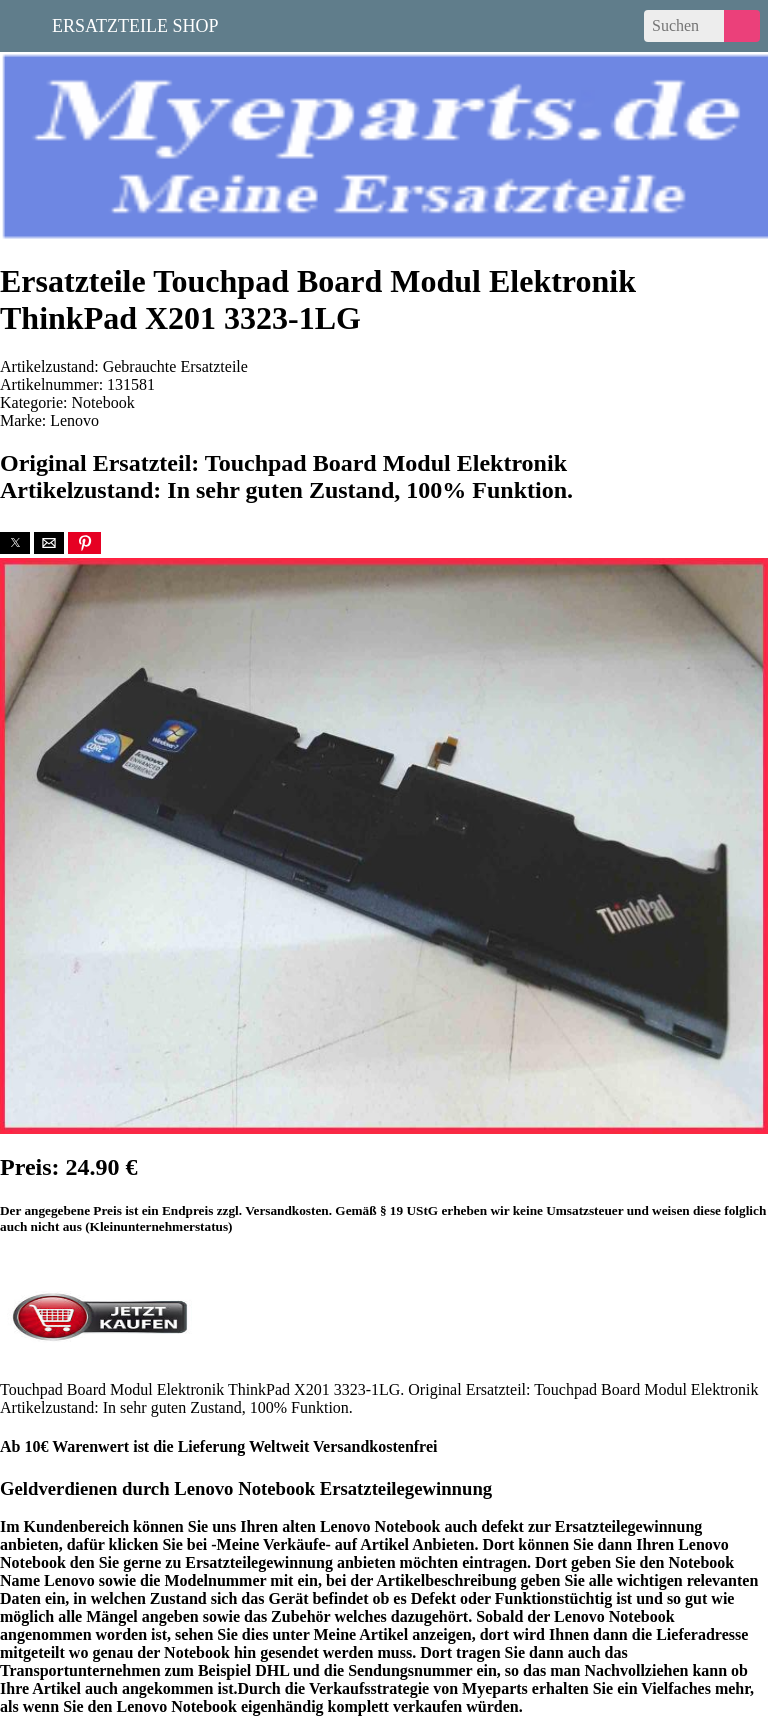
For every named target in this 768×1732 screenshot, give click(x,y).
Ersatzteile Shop (135, 24)
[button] (15, 543)
